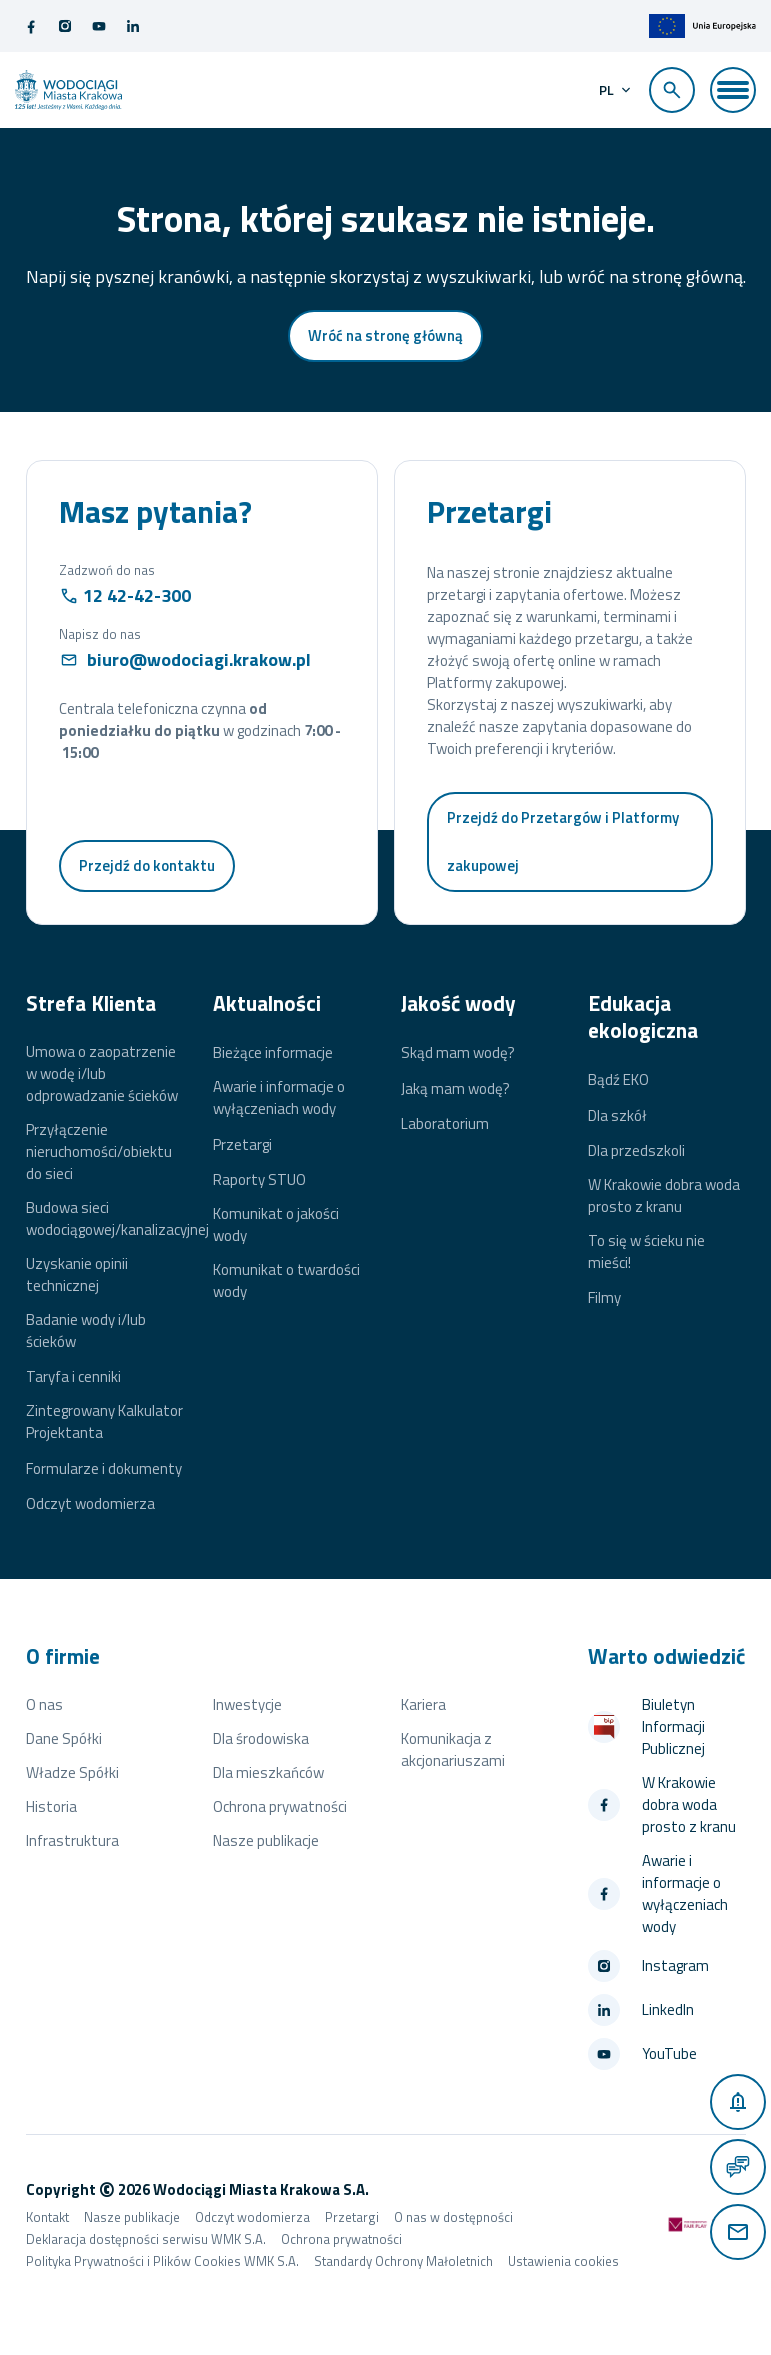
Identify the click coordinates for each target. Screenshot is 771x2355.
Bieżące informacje (273, 1053)
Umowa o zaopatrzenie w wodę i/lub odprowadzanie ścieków (102, 1074)
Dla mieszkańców (268, 1772)
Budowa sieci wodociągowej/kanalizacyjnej (117, 1219)
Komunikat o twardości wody (286, 1281)
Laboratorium (445, 1124)
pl (606, 90)
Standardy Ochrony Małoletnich (403, 2261)
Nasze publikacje (266, 1840)
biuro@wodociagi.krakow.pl (199, 659)
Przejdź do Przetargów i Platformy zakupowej (563, 841)
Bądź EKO (618, 1080)
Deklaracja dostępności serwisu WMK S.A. (146, 2239)
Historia (51, 1806)
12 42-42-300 (137, 595)
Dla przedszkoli (636, 1151)
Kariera (423, 1704)
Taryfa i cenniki (73, 1377)
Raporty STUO (259, 1180)
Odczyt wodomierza (90, 1504)
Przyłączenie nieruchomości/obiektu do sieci (99, 1152)
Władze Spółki (72, 1772)
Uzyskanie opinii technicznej (77, 1275)
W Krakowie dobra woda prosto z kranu (664, 1196)
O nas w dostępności (453, 2217)
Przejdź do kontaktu (147, 865)
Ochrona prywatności (280, 1806)
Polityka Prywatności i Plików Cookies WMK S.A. (162, 2261)
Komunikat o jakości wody (276, 1225)
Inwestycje (247, 1704)
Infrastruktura (72, 1840)
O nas (44, 1704)
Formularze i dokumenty (104, 1469)
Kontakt (47, 2217)
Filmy (604, 1298)
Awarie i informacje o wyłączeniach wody (279, 1098)
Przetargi (242, 1145)
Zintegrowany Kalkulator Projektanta (104, 1422)
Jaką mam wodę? (455, 1089)
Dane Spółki (64, 1738)
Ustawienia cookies (563, 2261)
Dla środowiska (261, 1738)
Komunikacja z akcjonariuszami (453, 1749)
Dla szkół (617, 1116)
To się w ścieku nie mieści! (646, 1252)
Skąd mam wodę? (458, 1053)
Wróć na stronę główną (385, 335)
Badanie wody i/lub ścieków (86, 1331)
